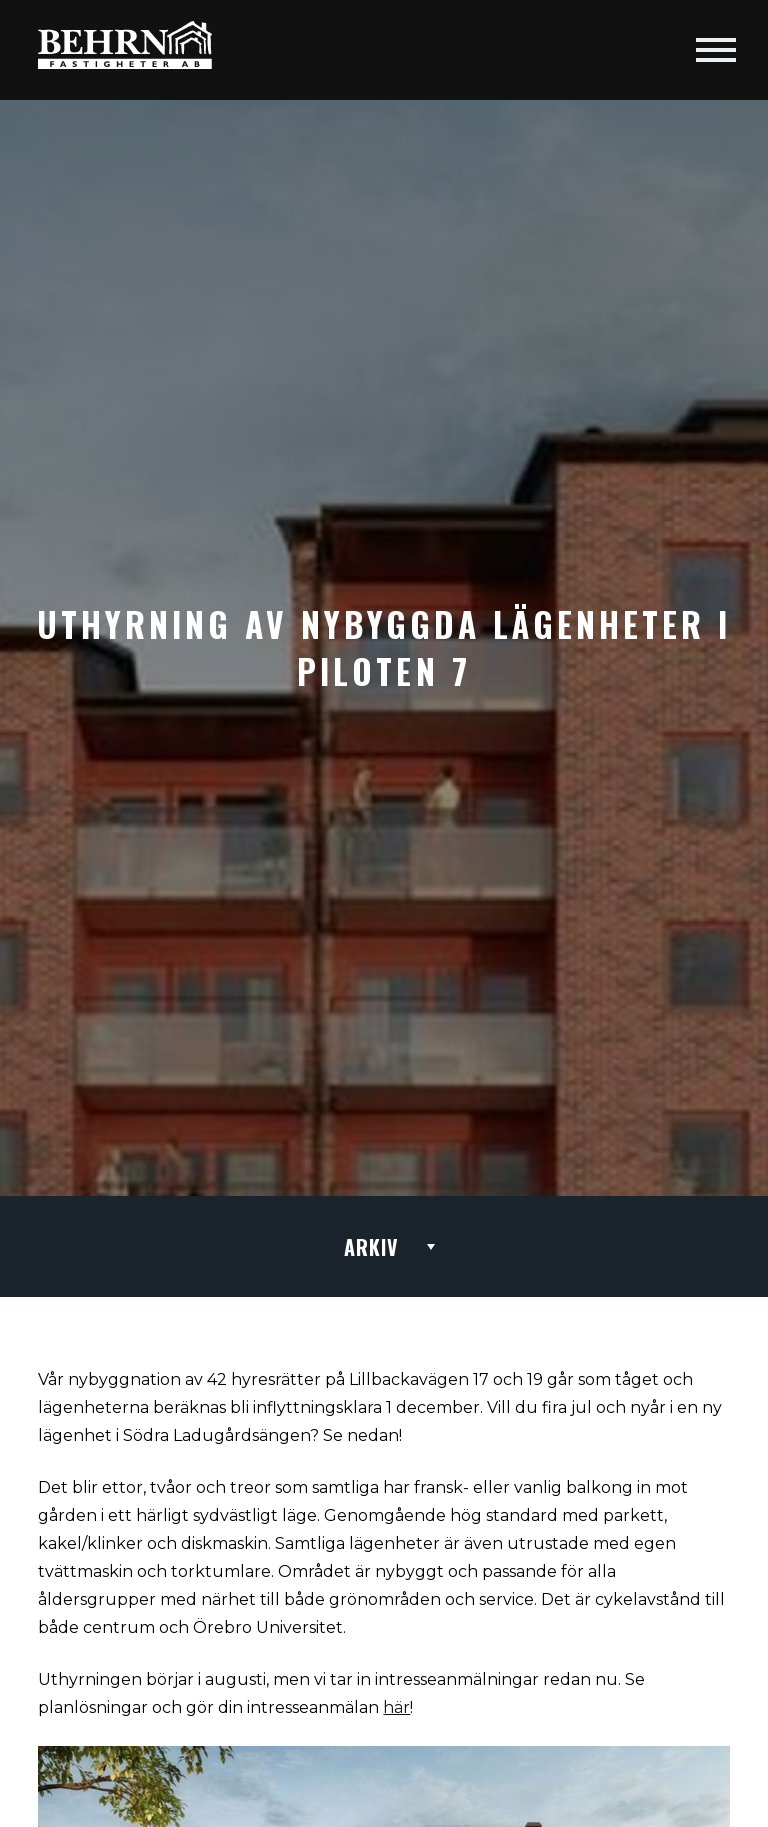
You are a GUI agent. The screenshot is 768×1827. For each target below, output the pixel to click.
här (396, 1707)
